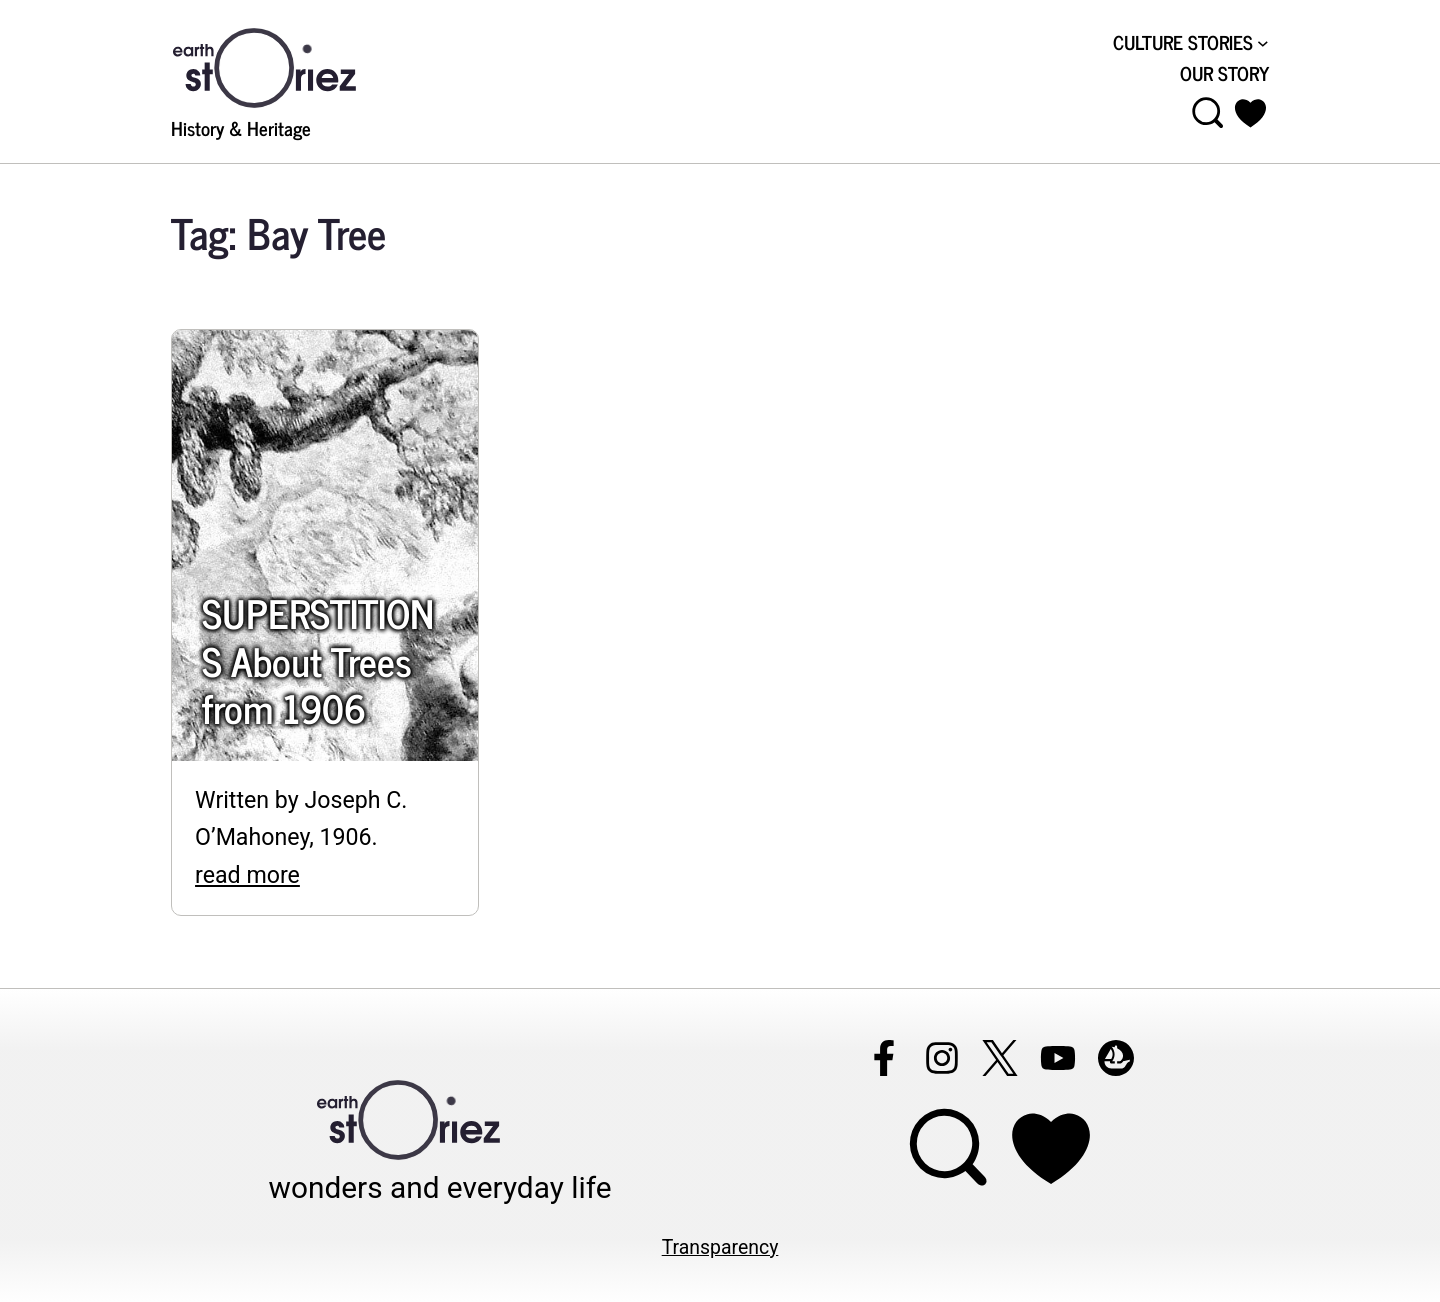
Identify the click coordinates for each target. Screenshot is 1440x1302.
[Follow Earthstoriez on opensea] (1116, 1058)
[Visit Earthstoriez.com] (296, 66)
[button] (1250, 113)
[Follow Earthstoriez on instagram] (942, 1058)
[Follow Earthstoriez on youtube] (1058, 1058)
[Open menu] (1208, 113)
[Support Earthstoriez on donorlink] (1051, 1148)
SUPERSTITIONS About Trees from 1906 (318, 660)
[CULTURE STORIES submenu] (1263, 42)
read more (247, 875)
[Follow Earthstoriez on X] (1000, 1058)
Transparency (720, 1247)
